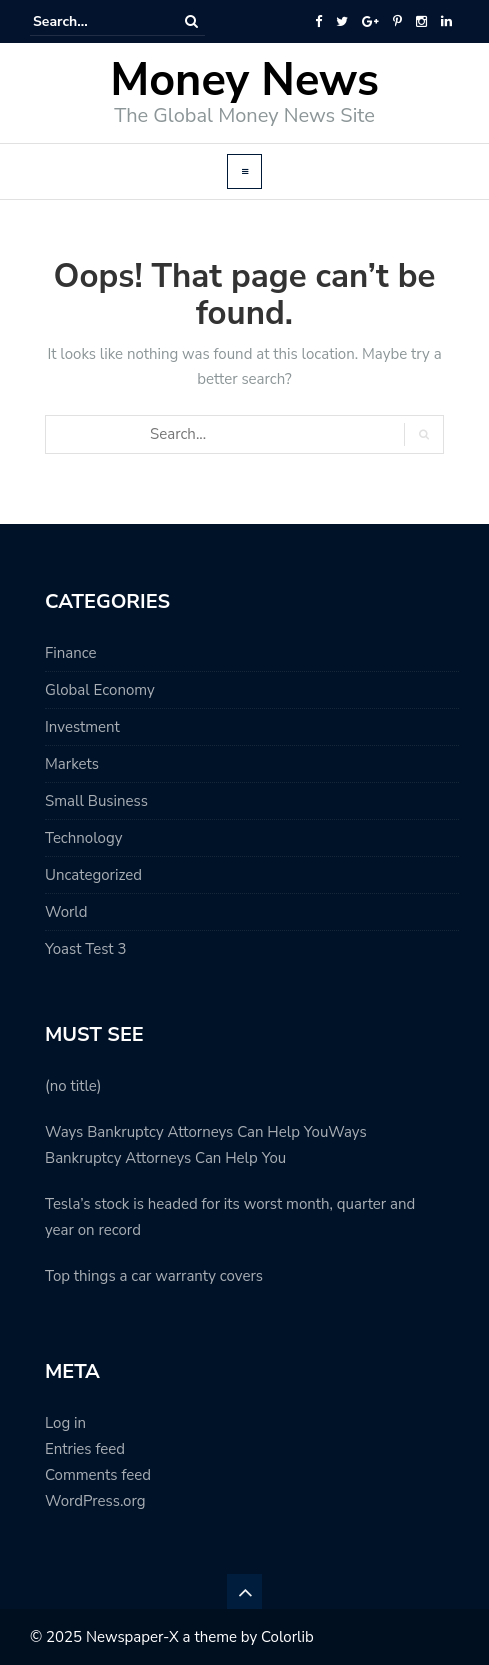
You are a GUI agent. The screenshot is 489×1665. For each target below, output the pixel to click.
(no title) (73, 1086)
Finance (70, 653)
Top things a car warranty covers (154, 1276)
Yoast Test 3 (85, 949)
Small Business (96, 801)
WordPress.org (95, 1501)
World (66, 912)
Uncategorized (93, 875)
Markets (72, 764)
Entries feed (85, 1449)
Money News (244, 80)
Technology (83, 838)
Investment (82, 727)
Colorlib (287, 1637)
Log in (65, 1423)
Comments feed (98, 1475)
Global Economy (100, 690)
